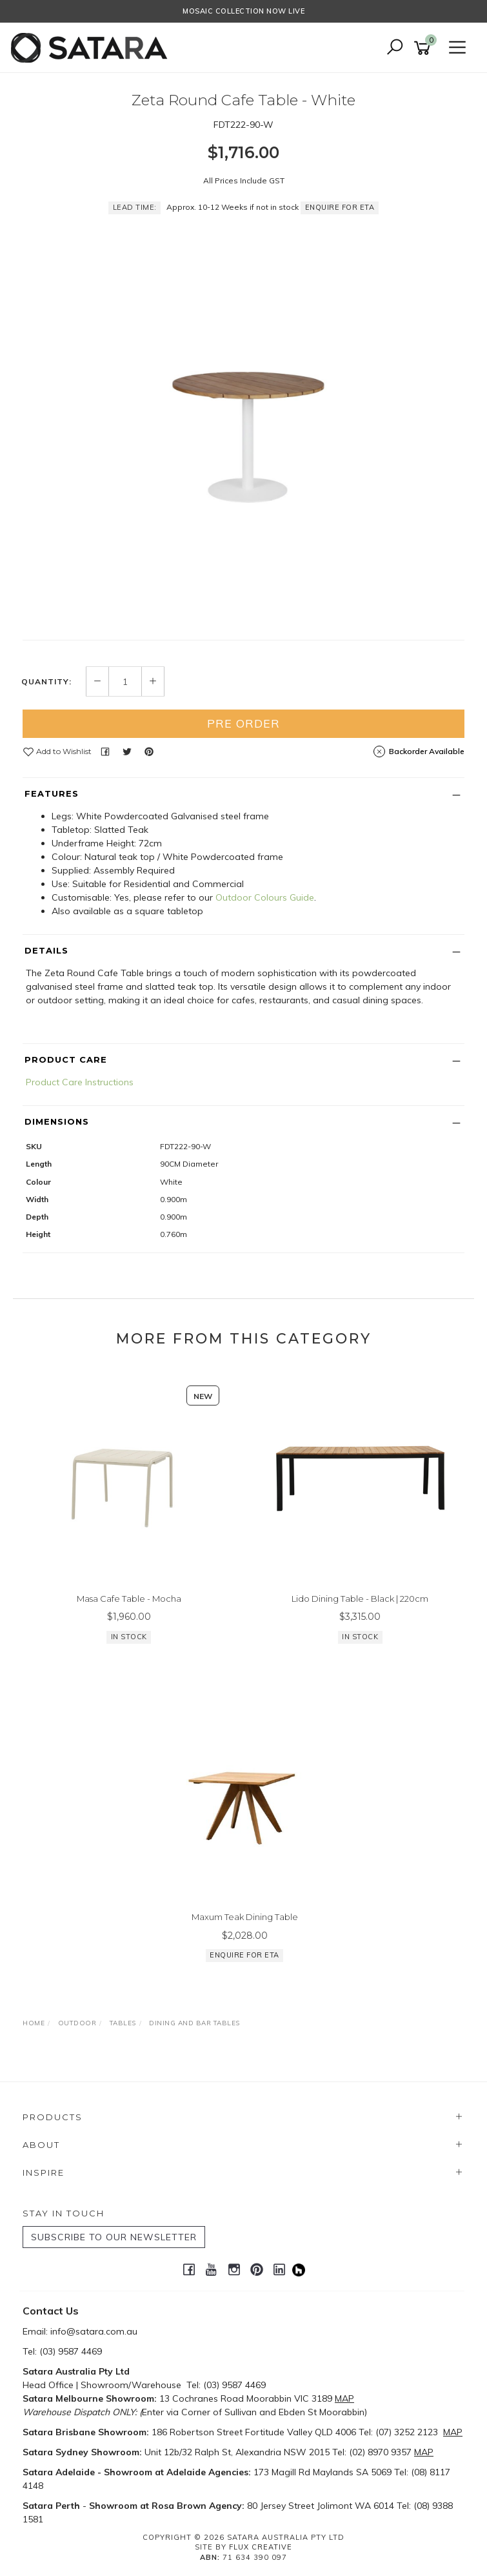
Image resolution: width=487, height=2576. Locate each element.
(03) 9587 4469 (70, 2351)
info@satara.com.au (93, 2331)
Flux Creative (260, 2546)
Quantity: (46, 682)
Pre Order (243, 723)
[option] (243, 420)
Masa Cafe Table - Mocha (129, 1598)
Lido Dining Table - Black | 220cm (360, 1598)
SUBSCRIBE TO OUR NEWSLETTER (114, 2237)
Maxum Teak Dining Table (245, 1917)
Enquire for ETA (340, 207)
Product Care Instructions (80, 1082)
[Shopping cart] (424, 48)
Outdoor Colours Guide (264, 897)
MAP (344, 2398)
